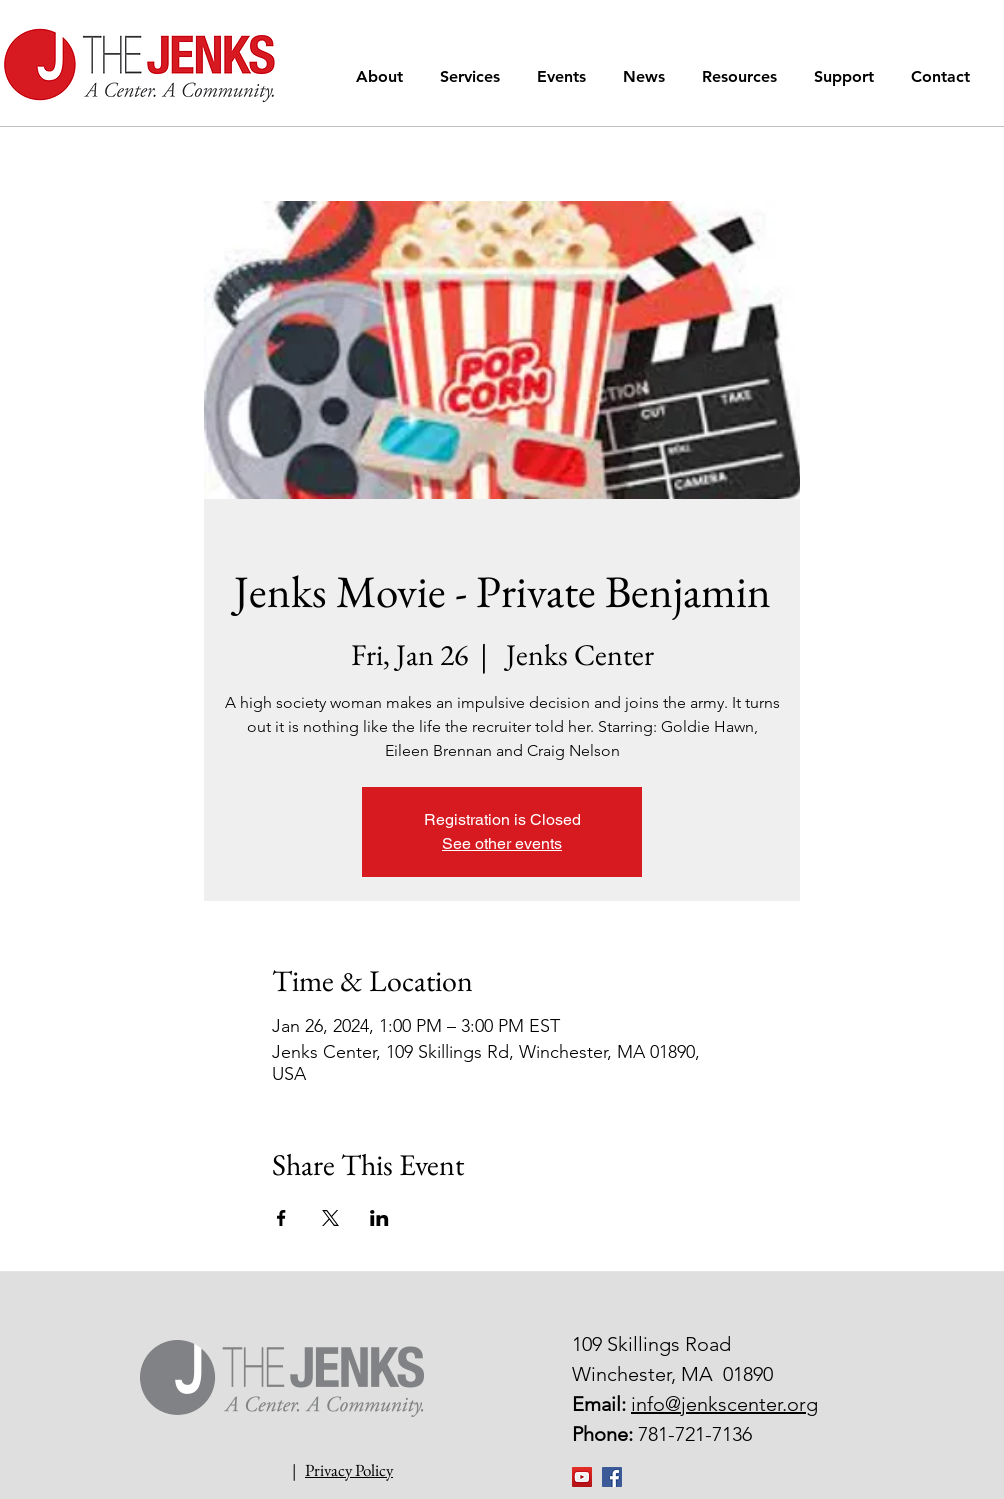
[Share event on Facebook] (281, 1218)
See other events (502, 843)
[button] (383, 76)
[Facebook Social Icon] (612, 1477)
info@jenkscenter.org (724, 1404)
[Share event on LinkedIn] (379, 1218)
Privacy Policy (349, 1470)
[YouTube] (582, 1477)
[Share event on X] (330, 1218)
